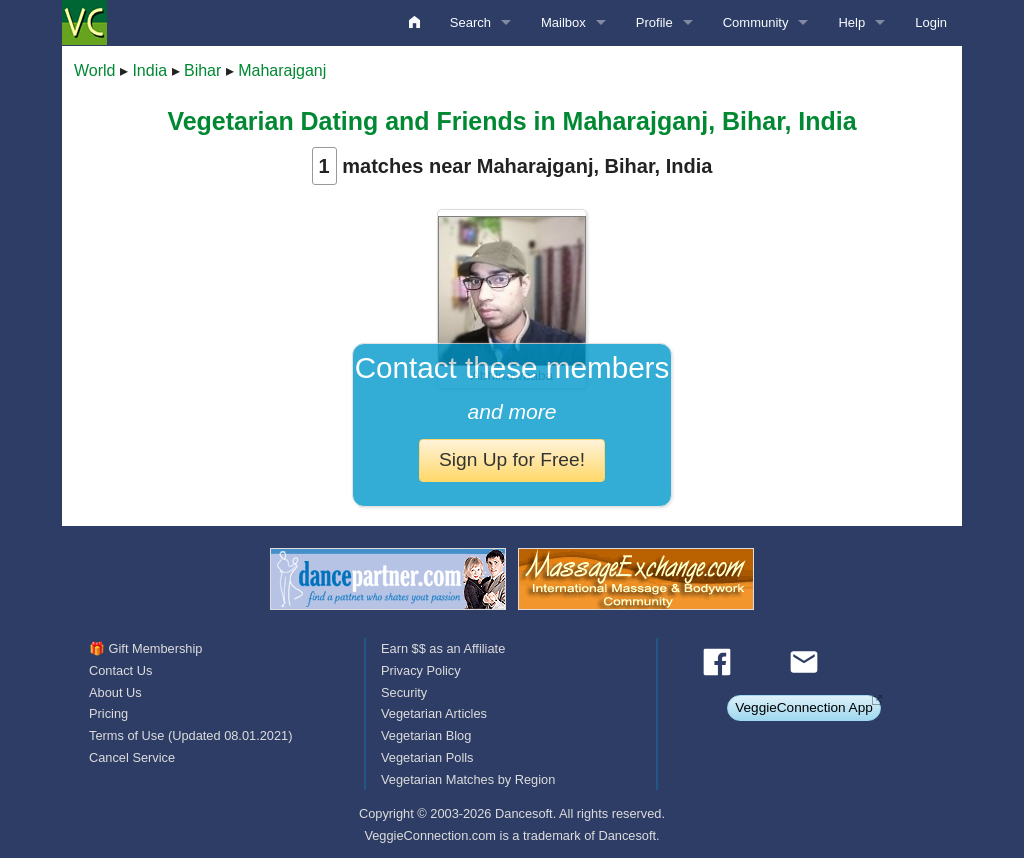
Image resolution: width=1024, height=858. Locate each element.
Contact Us (120, 670)
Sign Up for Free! (512, 459)
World (95, 70)
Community (756, 22)
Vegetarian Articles (434, 713)
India (149, 70)
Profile (654, 22)
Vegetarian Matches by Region (468, 779)
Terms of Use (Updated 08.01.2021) (190, 735)
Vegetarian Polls (427, 757)
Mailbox (563, 22)
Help (851, 22)
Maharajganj (282, 70)
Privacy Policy (421, 670)
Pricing (108, 713)
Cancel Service (132, 757)
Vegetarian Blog (426, 735)
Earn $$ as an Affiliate (443, 648)
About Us (115, 692)
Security (404, 692)
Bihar (202, 70)
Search (470, 22)
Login (931, 22)
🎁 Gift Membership (145, 648)
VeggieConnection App (804, 707)
